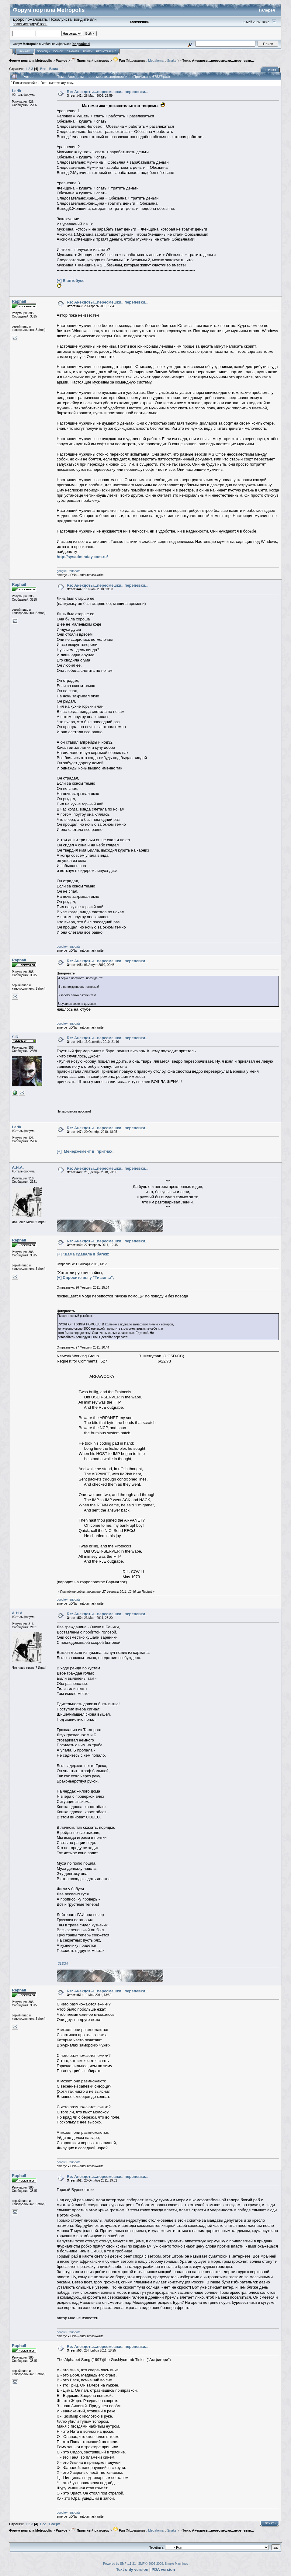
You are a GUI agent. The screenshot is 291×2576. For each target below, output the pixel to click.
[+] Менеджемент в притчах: (85, 1151)
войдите (81, 19)
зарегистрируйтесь (30, 24)
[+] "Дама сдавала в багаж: (83, 1254)
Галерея (267, 10)
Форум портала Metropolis (30, 60)
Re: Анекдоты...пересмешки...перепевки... (108, 91)
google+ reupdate (69, 571)
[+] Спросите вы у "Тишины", (85, 1277)
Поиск (58, 51)
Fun (119, 60)
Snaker (172, 60)
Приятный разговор (90, 60)
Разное (61, 60)
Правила (73, 51)
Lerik (16, 91)
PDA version (163, 2569)
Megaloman (156, 60)
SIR (15, 1037)
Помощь (43, 51)
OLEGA (63, 1963)
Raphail (19, 301)
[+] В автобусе (71, 280)
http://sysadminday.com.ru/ (82, 556)
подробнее (81, 44)
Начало (24, 51)
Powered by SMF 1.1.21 (119, 2563)
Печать (270, 69)
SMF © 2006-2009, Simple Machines (163, 2563)
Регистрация (106, 51)
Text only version (132, 2569)
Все (43, 69)
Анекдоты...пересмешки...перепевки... (223, 60)
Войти (87, 51)
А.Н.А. (18, 1167)
